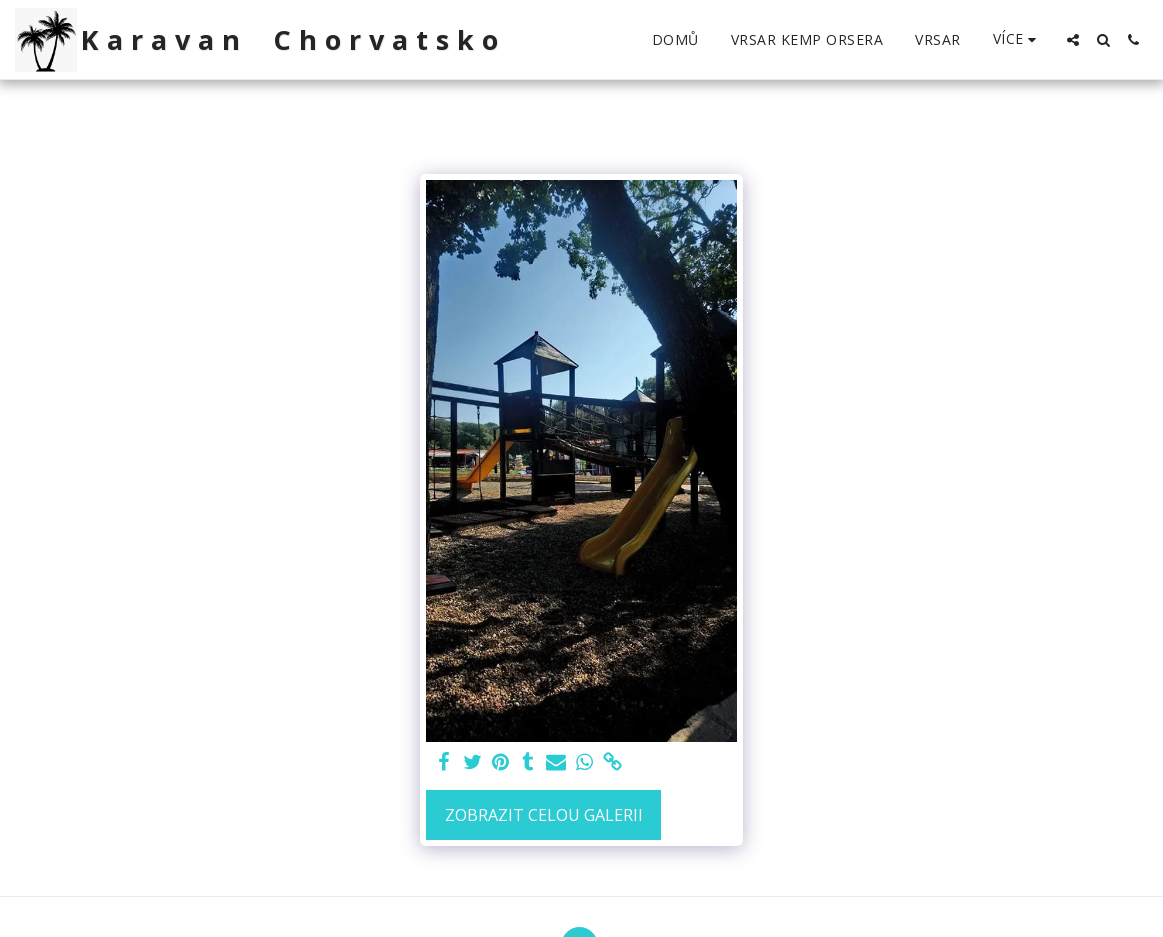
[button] (1073, 40)
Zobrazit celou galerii (544, 815)
